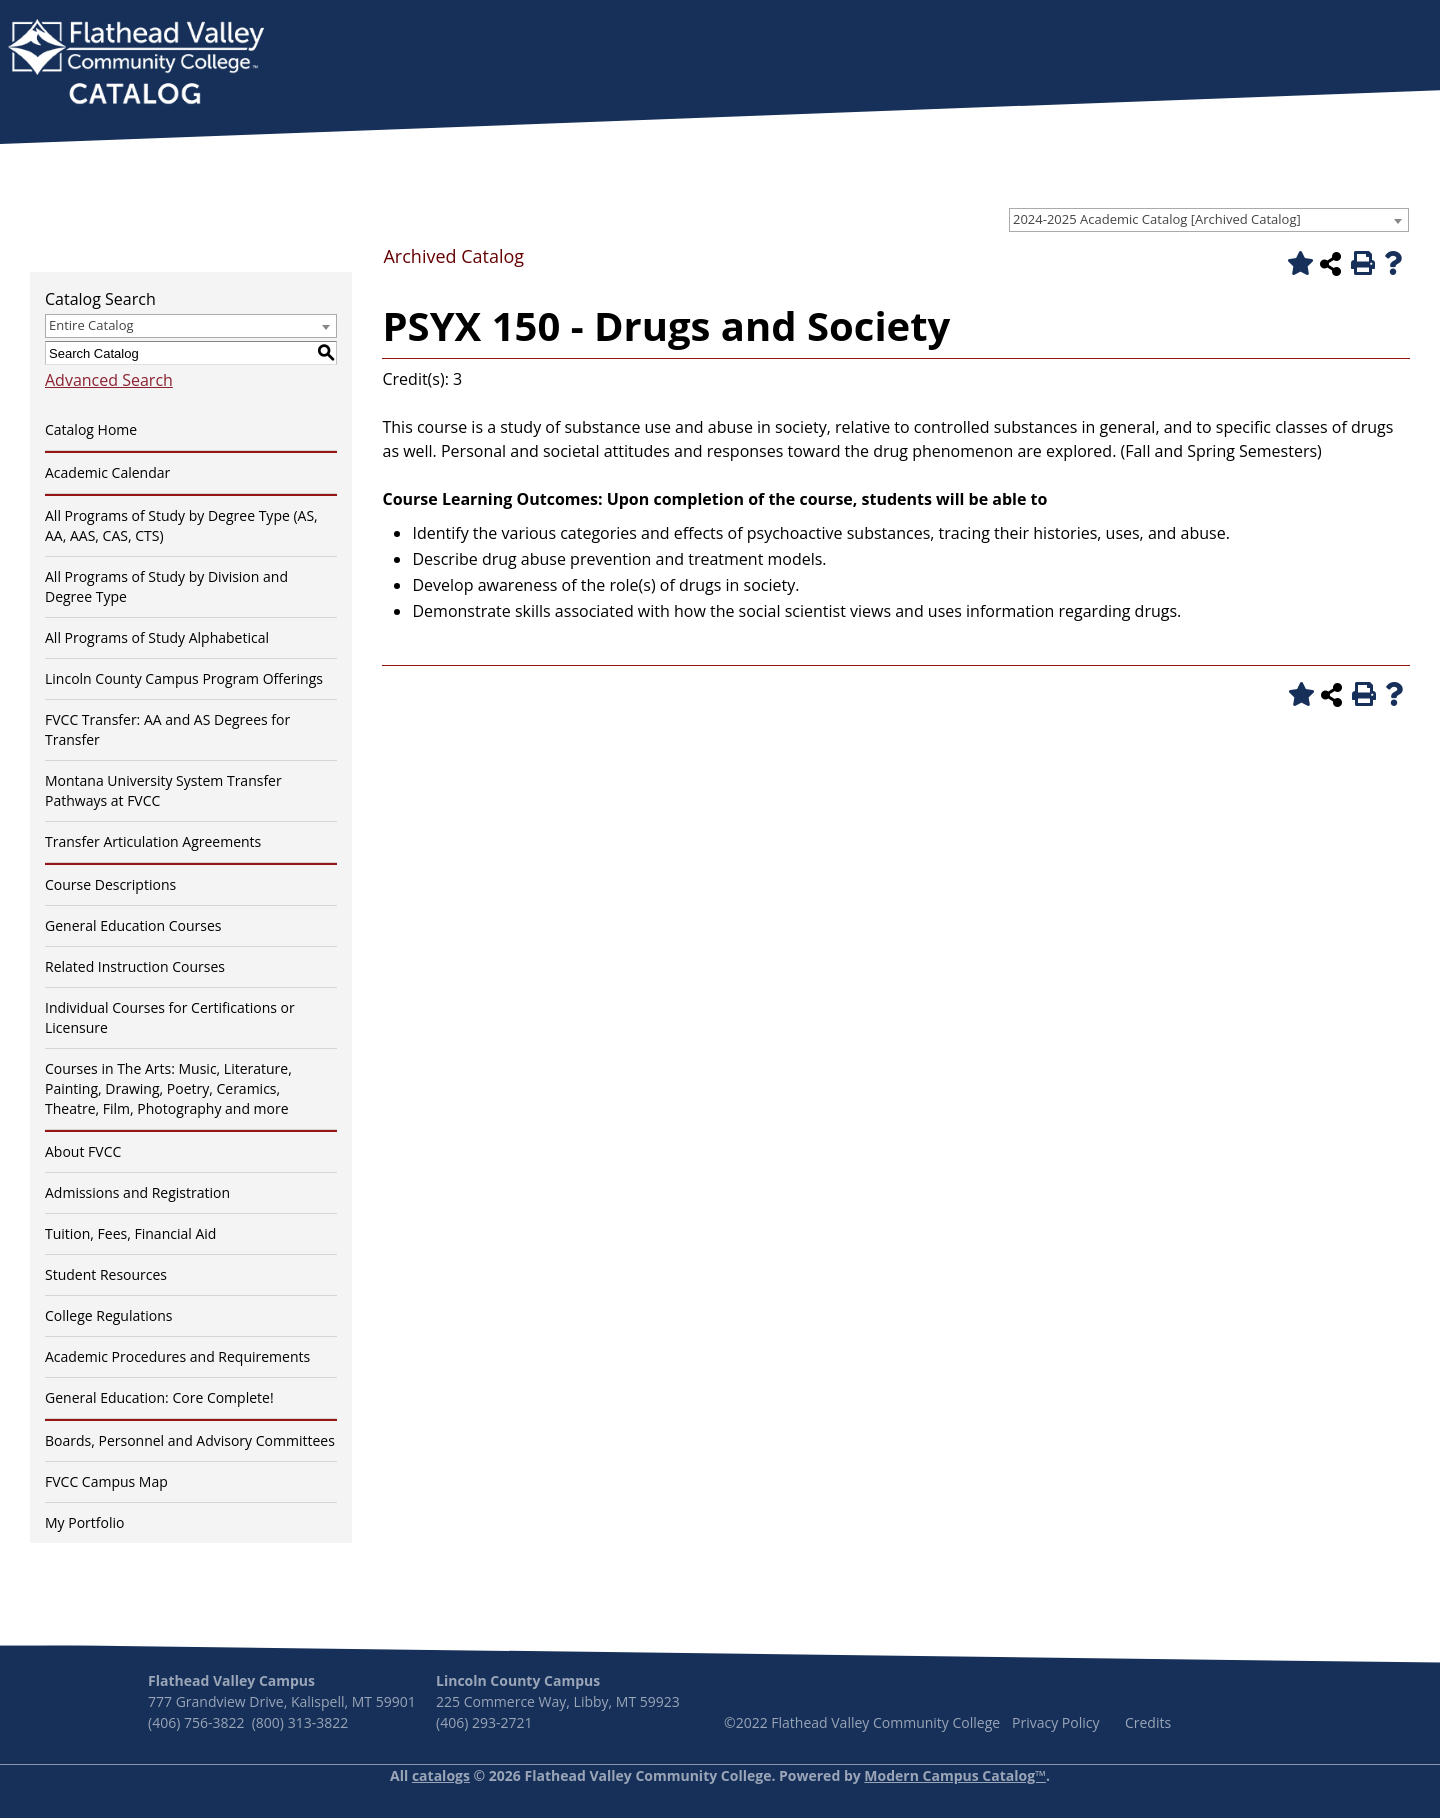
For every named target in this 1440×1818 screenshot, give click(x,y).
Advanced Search (109, 380)
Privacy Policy (1055, 1722)
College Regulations (108, 1315)
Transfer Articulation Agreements (153, 841)
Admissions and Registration (137, 1192)
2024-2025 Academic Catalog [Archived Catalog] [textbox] (1157, 219)
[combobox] (1209, 220)
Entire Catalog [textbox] (91, 325)
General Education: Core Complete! (159, 1397)
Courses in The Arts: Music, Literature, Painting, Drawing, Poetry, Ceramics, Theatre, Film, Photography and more (168, 1088)
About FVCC (83, 1151)
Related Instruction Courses (135, 966)
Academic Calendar (107, 472)
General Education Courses (133, 925)
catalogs (441, 1775)
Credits (1148, 1722)
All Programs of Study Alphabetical (157, 637)
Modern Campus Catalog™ (955, 1775)
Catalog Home (91, 429)
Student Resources (106, 1274)
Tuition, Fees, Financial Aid (130, 1233)
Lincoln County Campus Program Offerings (184, 678)
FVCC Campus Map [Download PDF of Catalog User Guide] (106, 1481)
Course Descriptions (110, 884)
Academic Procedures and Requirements (177, 1356)
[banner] (136, 64)
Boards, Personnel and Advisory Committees (190, 1440)
